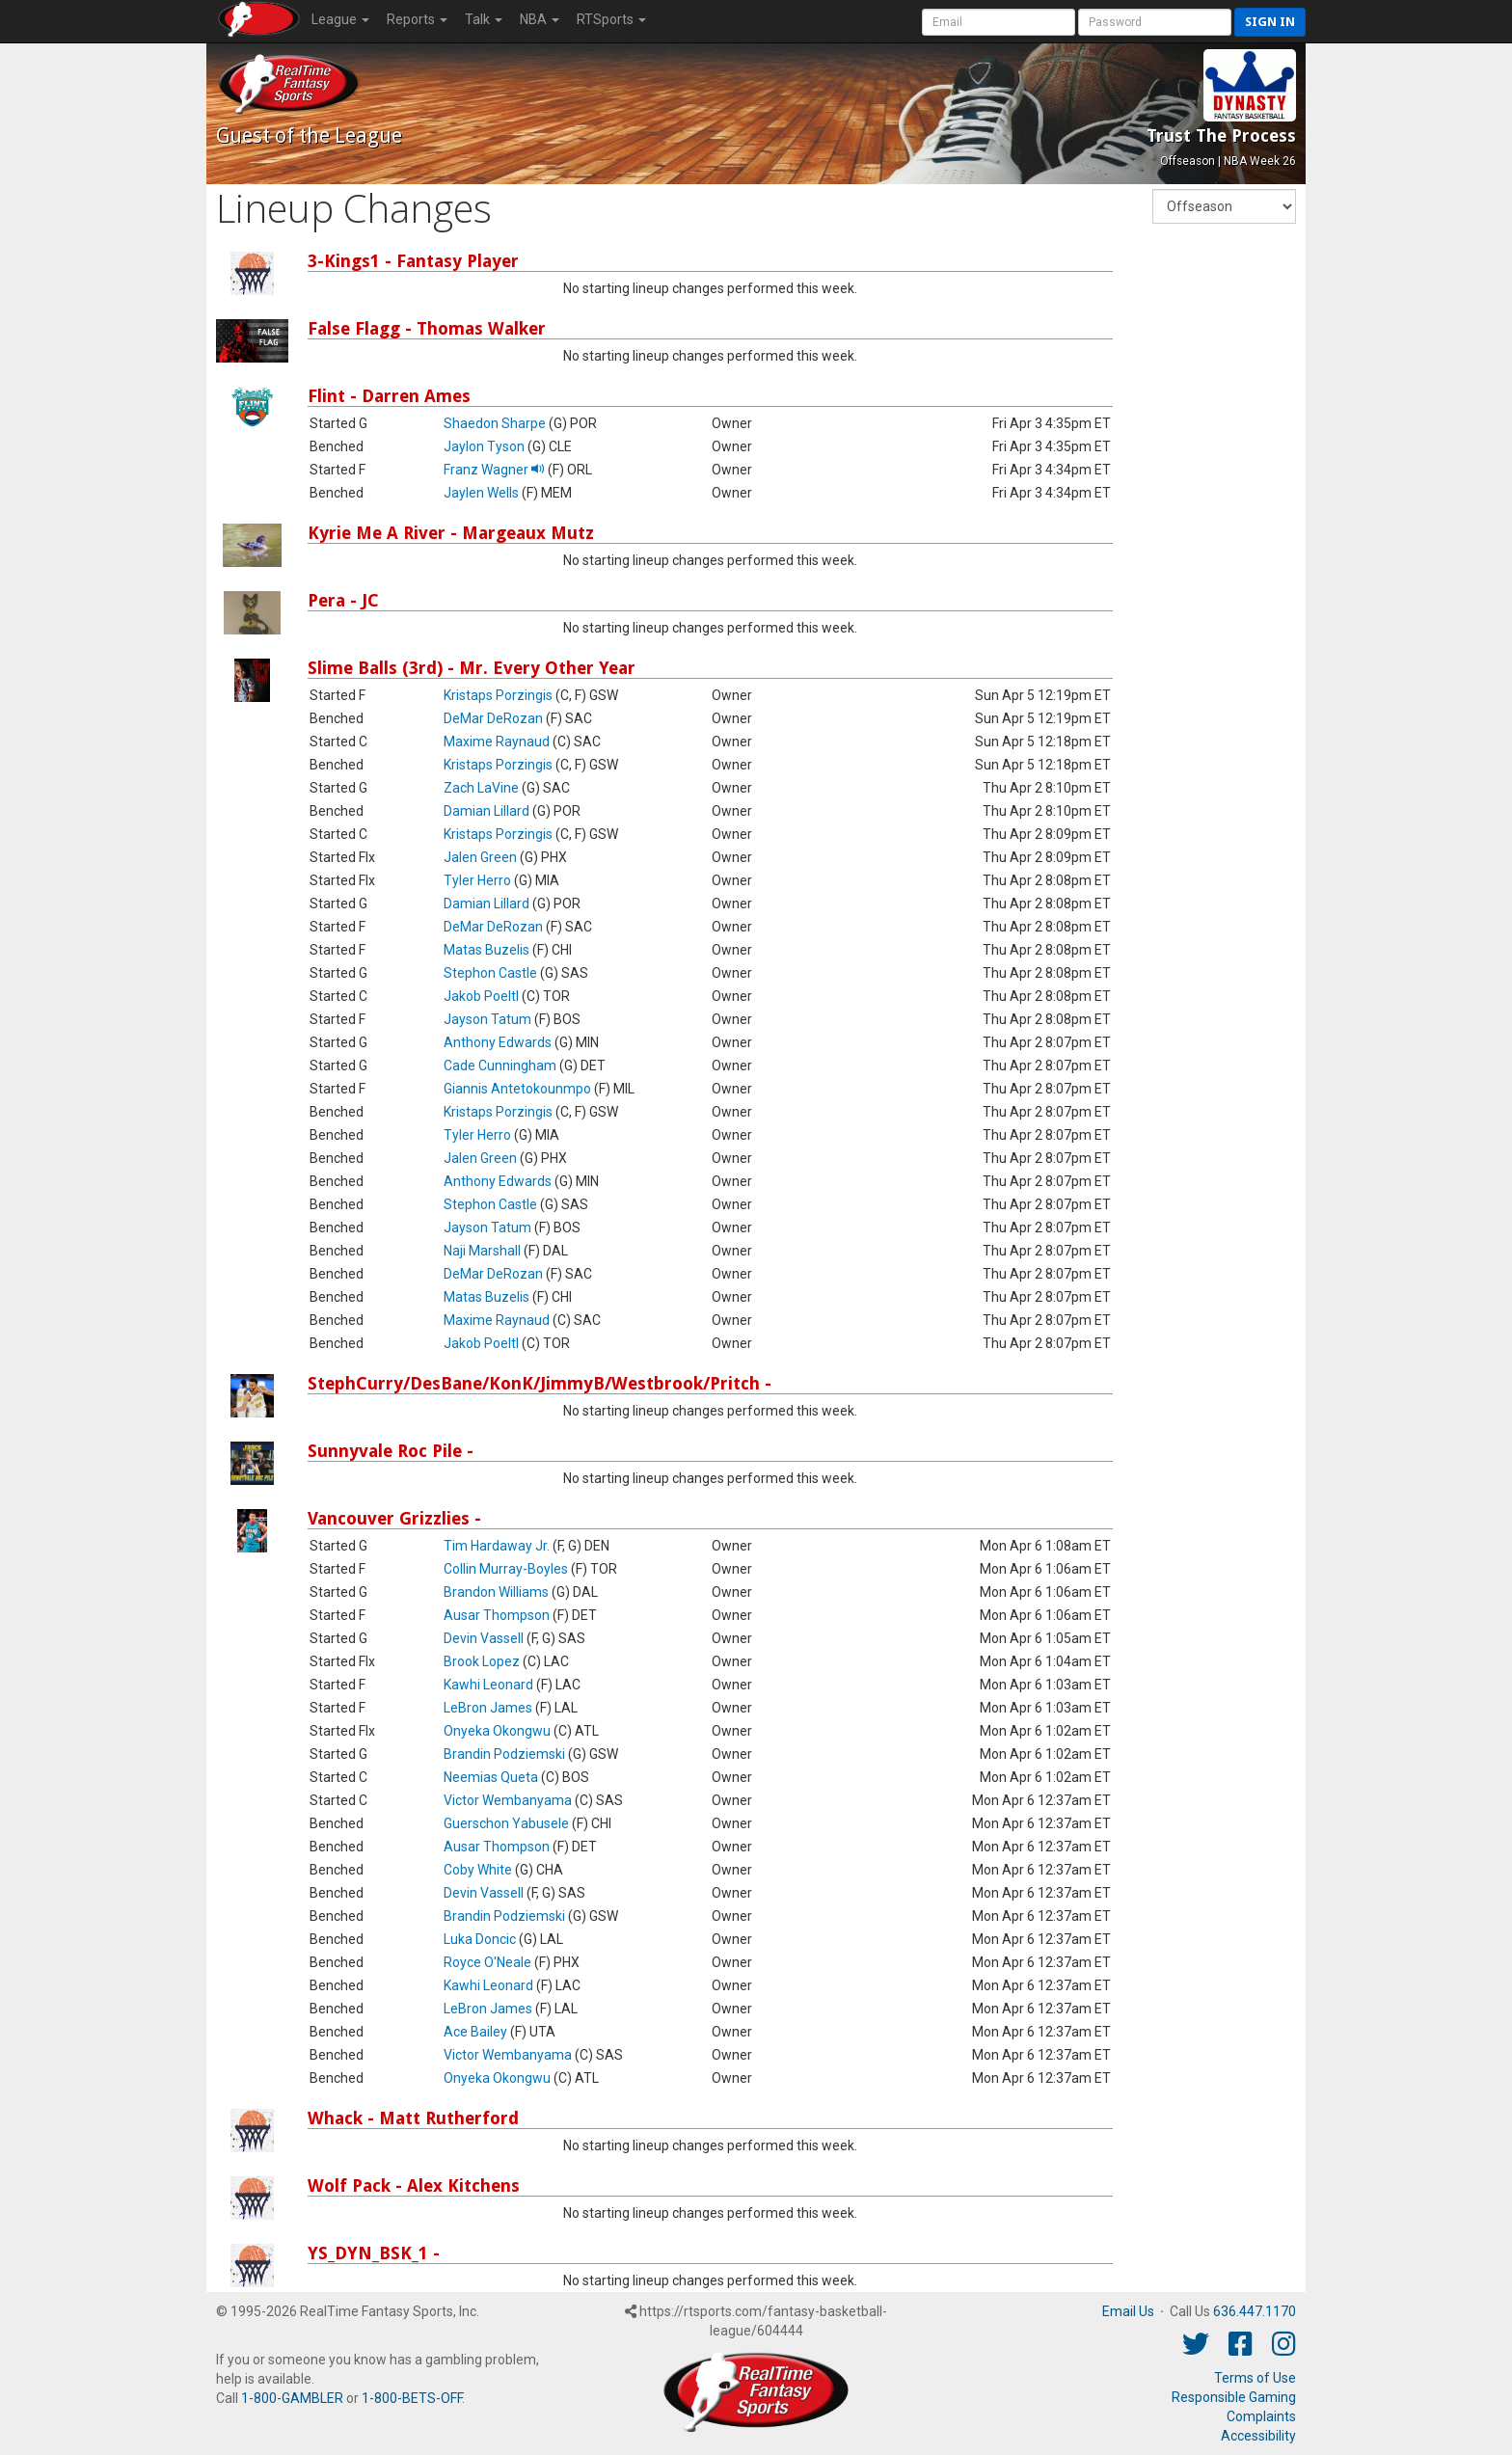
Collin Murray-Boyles (506, 1569)
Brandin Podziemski (504, 1754)
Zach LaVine (481, 788)
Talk (483, 19)
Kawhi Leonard (488, 1684)
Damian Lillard (486, 811)
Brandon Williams (496, 1592)
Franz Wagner (494, 469)
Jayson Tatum (487, 1019)
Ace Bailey (475, 2031)
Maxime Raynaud (497, 741)
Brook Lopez (482, 1661)
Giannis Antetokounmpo (517, 1088)
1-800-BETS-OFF (412, 2398)
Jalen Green (480, 857)
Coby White (478, 1869)
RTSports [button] (611, 19)
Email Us (1128, 2311)
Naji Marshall (482, 1250)
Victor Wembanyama (508, 1800)
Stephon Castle (490, 973)
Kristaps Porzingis (498, 695)
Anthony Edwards (498, 1042)
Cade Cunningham (500, 1065)
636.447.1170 (1254, 2311)
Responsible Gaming (1234, 2397)
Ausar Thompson (497, 1615)
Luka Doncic (480, 1939)
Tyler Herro (477, 880)
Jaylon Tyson (484, 446)
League (340, 19)
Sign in (1270, 21)
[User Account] (998, 22)
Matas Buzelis (486, 950)
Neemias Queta (491, 1777)
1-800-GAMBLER (292, 2398)
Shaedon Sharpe (495, 423)
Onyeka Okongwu (497, 1731)
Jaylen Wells (481, 492)
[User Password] (1154, 22)
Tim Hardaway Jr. (497, 1545)
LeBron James (488, 1707)
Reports (417, 19)
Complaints (1261, 2416)
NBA (539, 19)
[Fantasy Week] (1224, 206)
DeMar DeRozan (493, 718)
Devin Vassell (484, 1638)
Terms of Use (1255, 2378)
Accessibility (1258, 2435)
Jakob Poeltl (481, 996)
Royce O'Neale (487, 1962)
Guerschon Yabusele (506, 1823)
